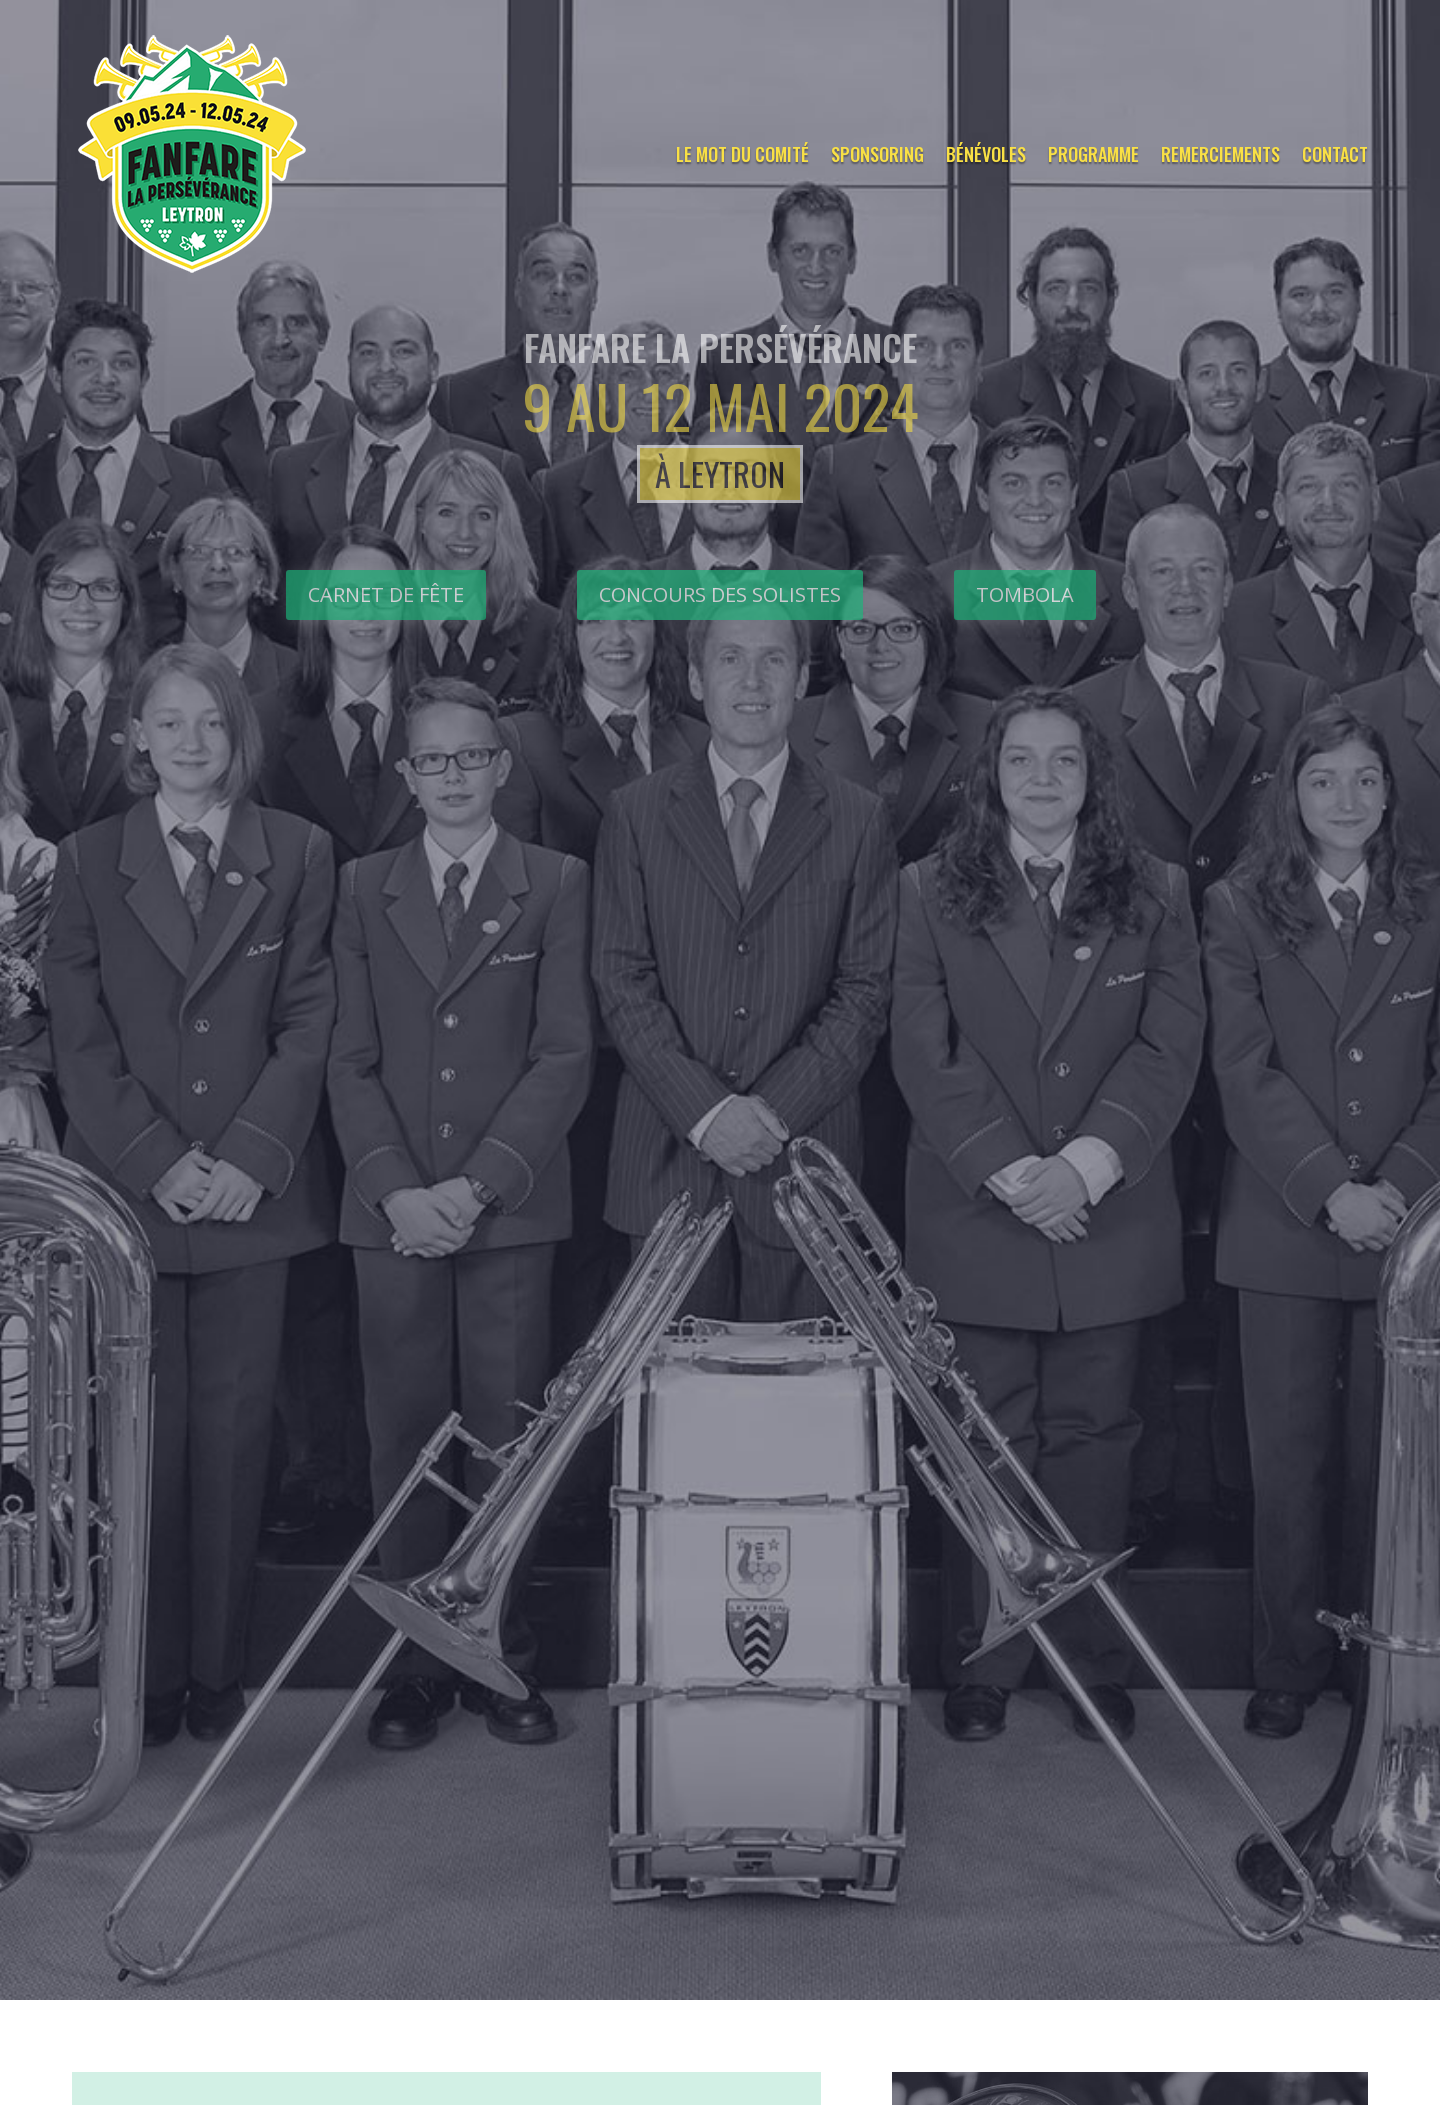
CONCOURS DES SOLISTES (720, 594)
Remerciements (1220, 154)
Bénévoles (986, 154)
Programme (1093, 154)
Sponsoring (877, 154)
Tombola (1025, 594)
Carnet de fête (386, 594)
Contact (1335, 154)
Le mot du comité (742, 154)
